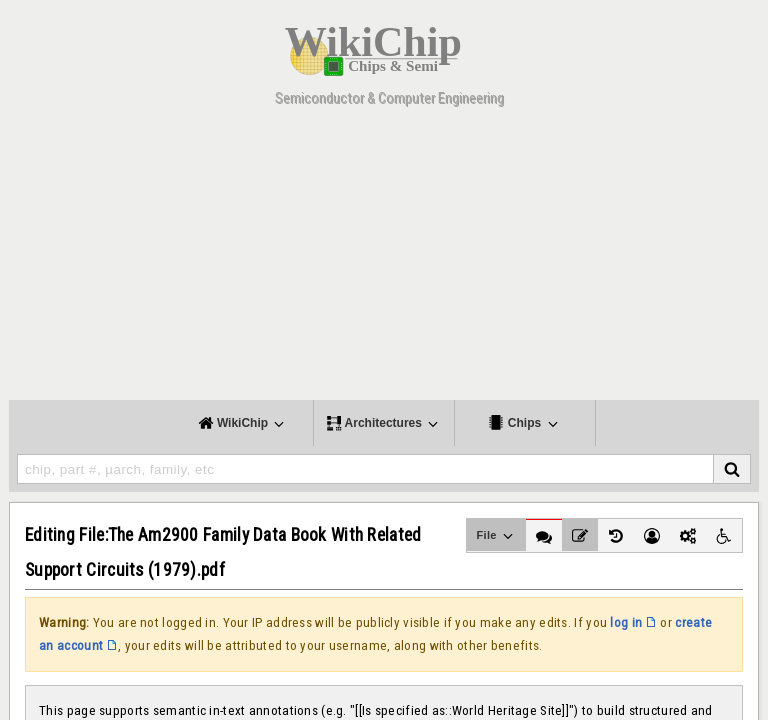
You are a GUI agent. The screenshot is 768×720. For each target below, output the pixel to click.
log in (626, 622)
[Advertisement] (384, 260)
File (496, 536)
